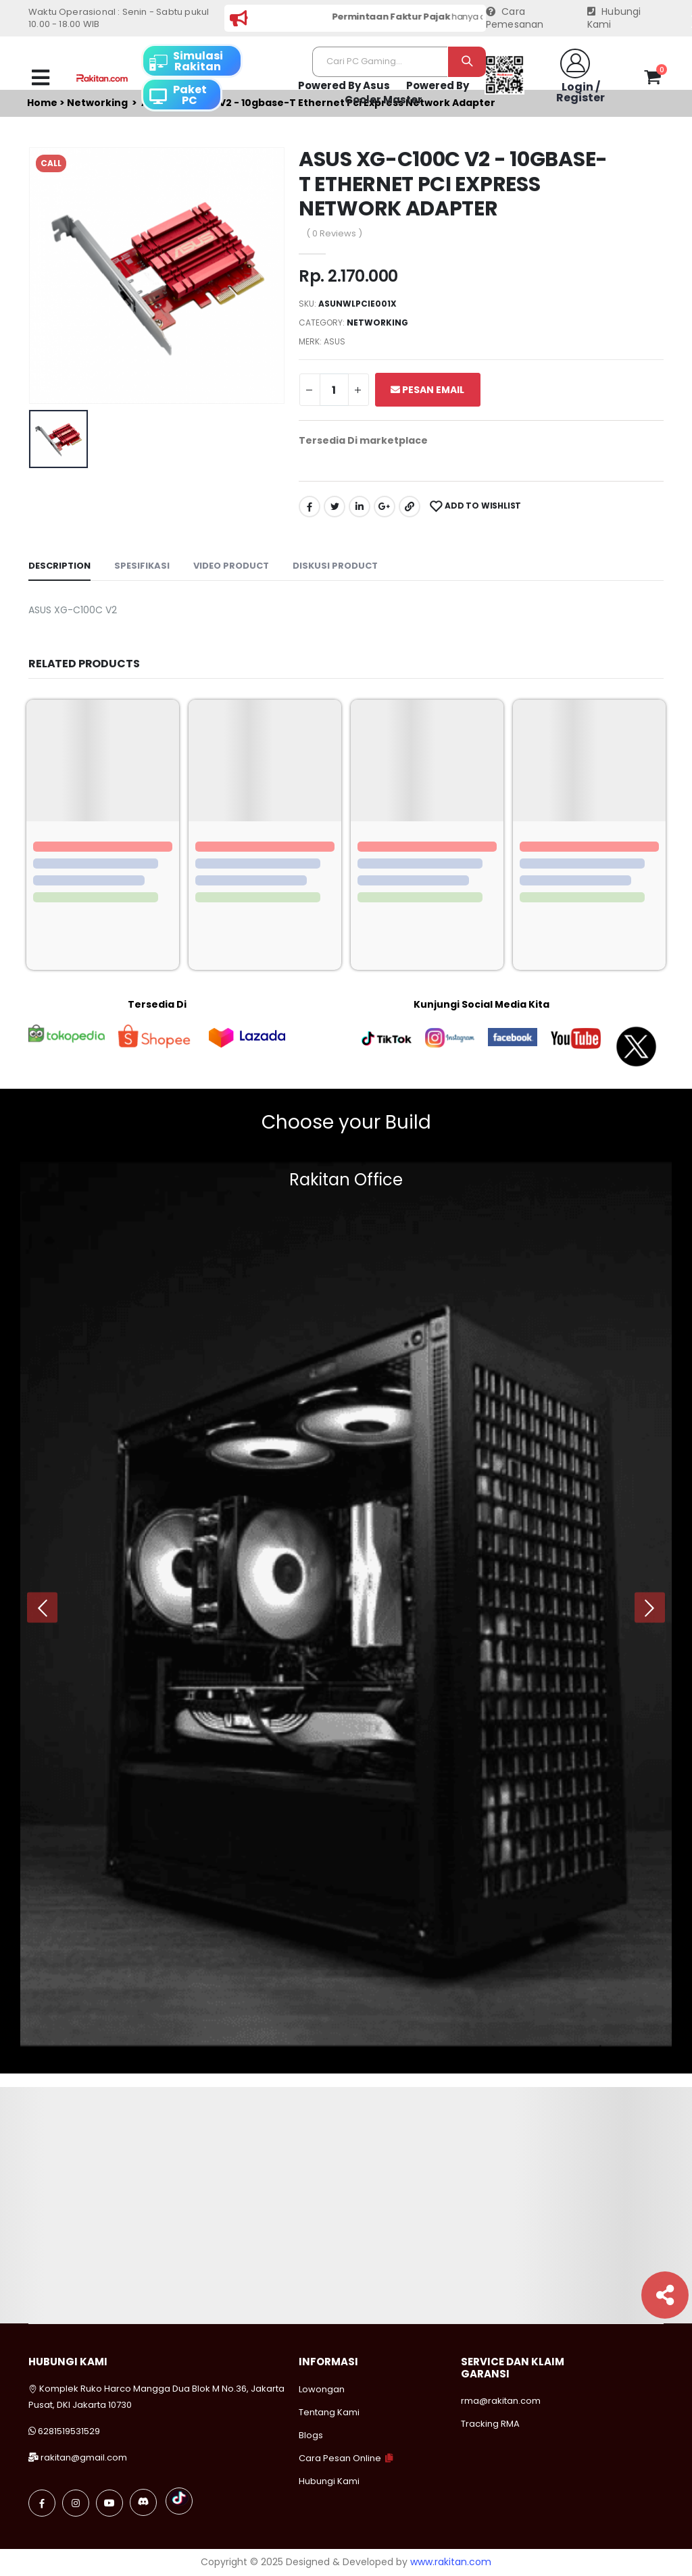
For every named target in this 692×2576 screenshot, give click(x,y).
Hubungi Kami (614, 18)
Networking (377, 322)
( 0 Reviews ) (334, 233)
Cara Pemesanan (515, 18)
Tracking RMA (490, 2423)
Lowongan (322, 2389)
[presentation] (42, 1608)
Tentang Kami (329, 2412)
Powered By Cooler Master (407, 92)
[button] (652, 79)
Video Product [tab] (231, 565)
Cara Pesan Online (340, 2458)
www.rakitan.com (450, 2562)
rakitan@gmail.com (84, 2457)
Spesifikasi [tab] (142, 565)
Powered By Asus (344, 85)
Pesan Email (427, 389)
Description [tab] (59, 565)
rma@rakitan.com (501, 2400)
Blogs (311, 2435)
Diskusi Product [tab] (335, 565)
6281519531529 (69, 2431)
